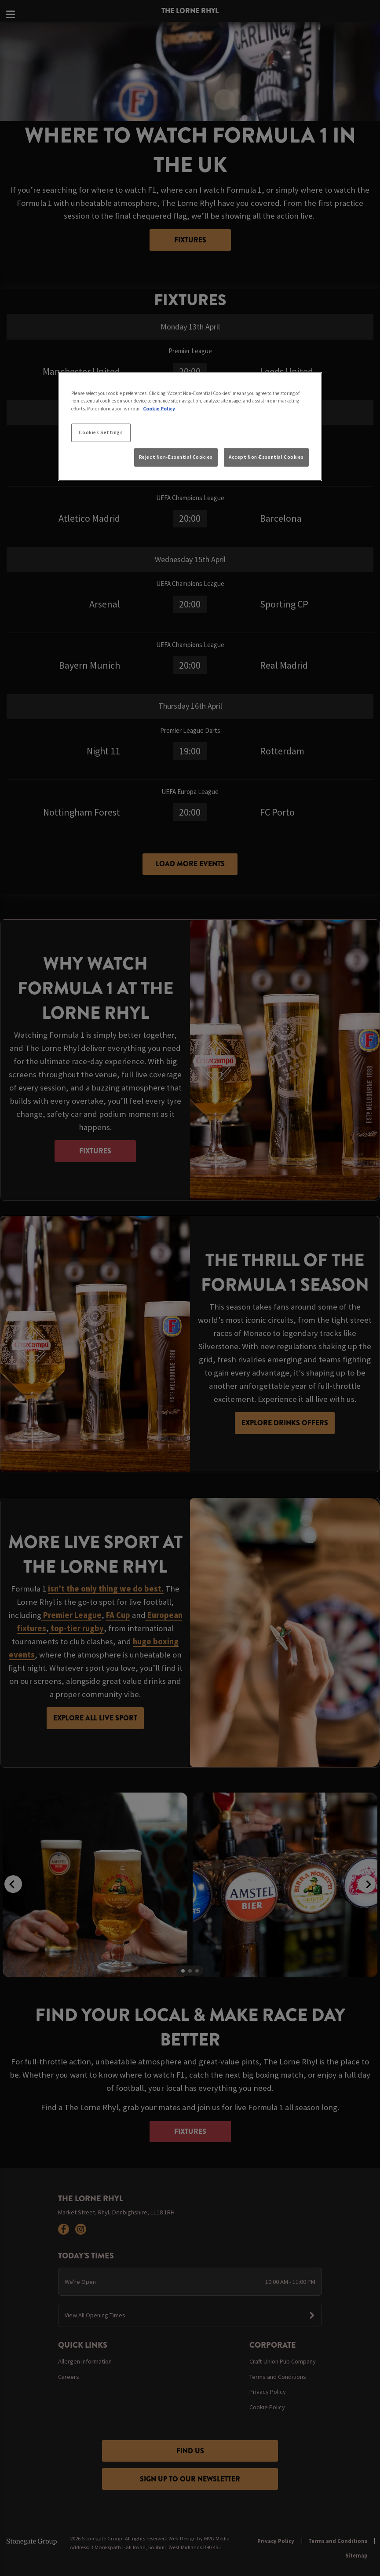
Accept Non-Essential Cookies (266, 457)
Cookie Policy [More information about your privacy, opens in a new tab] (159, 408)
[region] (190, 426)
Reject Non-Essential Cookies (176, 457)
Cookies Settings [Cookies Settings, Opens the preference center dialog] (101, 432)
